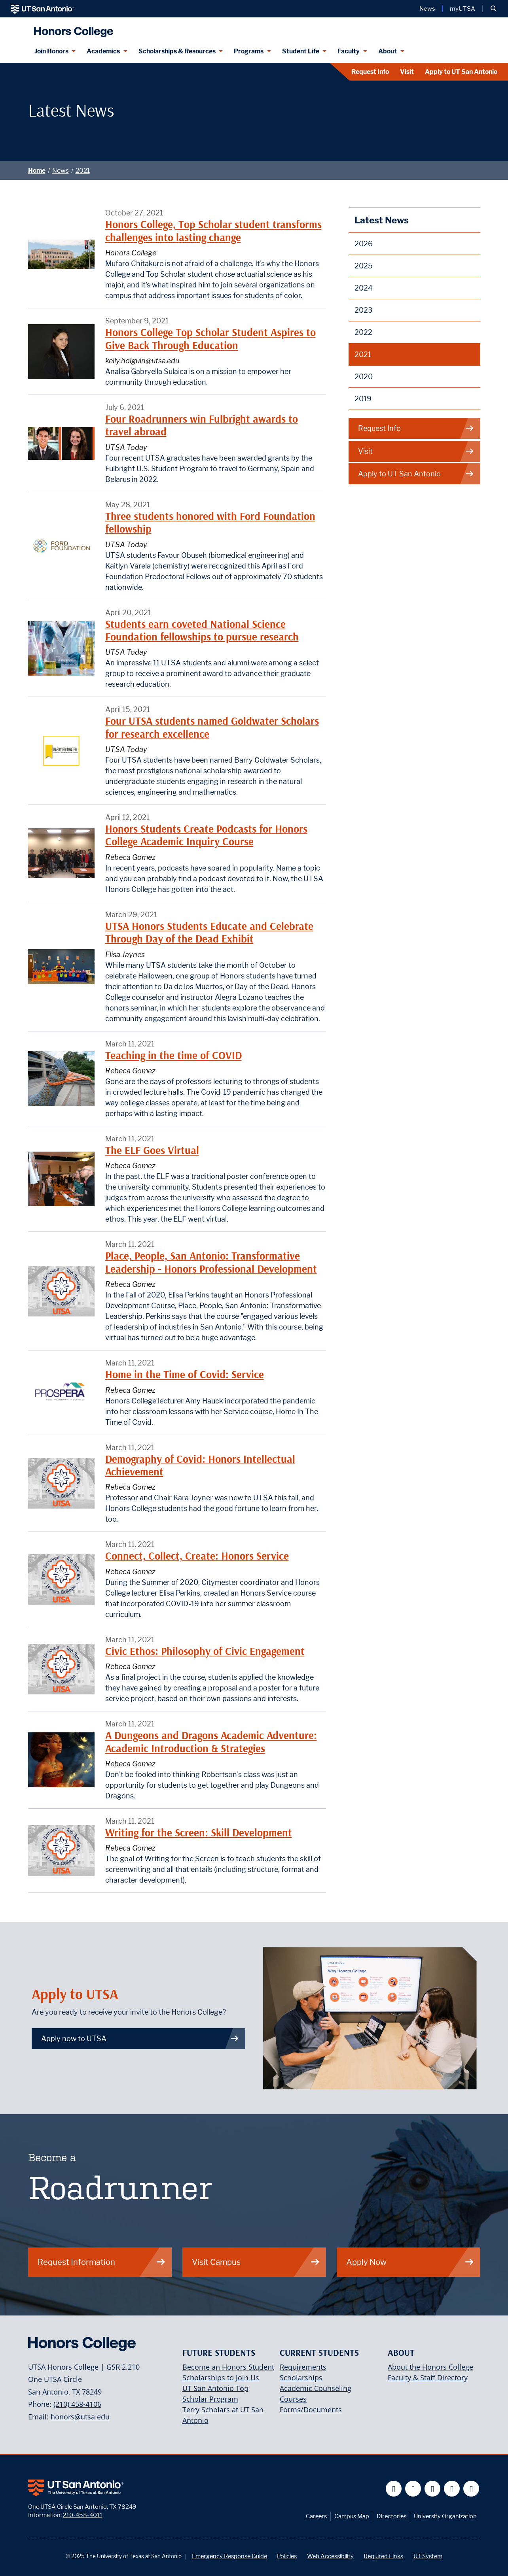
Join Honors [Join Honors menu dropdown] (51, 51)
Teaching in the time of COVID (173, 1055)
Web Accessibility (330, 2556)
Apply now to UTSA (140, 2038)
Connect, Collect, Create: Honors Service (197, 1556)
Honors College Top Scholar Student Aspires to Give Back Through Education (210, 338)
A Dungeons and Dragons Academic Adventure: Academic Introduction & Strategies (211, 1741)
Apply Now (410, 2262)
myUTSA (462, 9)
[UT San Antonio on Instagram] (471, 2489)
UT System (427, 2556)
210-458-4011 (82, 2515)
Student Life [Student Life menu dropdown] (300, 51)
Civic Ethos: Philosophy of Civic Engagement (205, 1651)
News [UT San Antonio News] (427, 9)
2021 (83, 170)
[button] (493, 9)
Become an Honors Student (228, 2367)
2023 (363, 310)
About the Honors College (430, 2367)
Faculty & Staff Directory (428, 2377)
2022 (363, 332)
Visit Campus (256, 2262)
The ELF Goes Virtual (152, 1150)
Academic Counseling (315, 2388)
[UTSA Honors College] (71, 28)
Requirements (303, 2367)
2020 (363, 376)
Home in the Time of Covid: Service (184, 1374)
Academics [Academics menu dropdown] (103, 51)
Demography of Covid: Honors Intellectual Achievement (200, 1465)
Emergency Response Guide (229, 2556)
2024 (363, 288)
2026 (363, 244)
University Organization (445, 2516)
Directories (391, 2516)
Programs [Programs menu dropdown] (248, 51)
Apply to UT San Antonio (461, 72)
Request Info (370, 72)
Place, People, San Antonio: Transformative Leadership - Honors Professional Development (211, 1262)
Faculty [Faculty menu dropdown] (348, 51)
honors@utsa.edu (80, 2416)
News (60, 170)
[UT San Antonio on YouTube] (433, 2489)
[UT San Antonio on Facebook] (394, 2489)
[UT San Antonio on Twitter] (413, 2489)
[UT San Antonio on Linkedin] (452, 2489)
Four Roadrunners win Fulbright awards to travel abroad (201, 425)
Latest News (381, 220)
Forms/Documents (311, 2409)
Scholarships (301, 2377)
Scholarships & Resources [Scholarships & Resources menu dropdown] (177, 51)
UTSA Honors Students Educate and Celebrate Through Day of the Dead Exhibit (209, 932)
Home (36, 170)
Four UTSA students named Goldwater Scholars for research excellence (212, 727)
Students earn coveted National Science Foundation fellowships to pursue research (202, 630)
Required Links (383, 2556)
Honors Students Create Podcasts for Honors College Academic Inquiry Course (206, 835)
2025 (363, 266)
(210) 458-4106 (77, 2404)
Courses (293, 2399)
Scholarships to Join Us (220, 2377)
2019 (363, 399)
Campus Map (351, 2516)
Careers (316, 2516)
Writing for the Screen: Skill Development (198, 1832)
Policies (287, 2556)
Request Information (102, 2262)
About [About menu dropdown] (387, 51)
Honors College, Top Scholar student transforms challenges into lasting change (213, 230)
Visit (407, 72)
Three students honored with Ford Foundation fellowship (210, 522)
